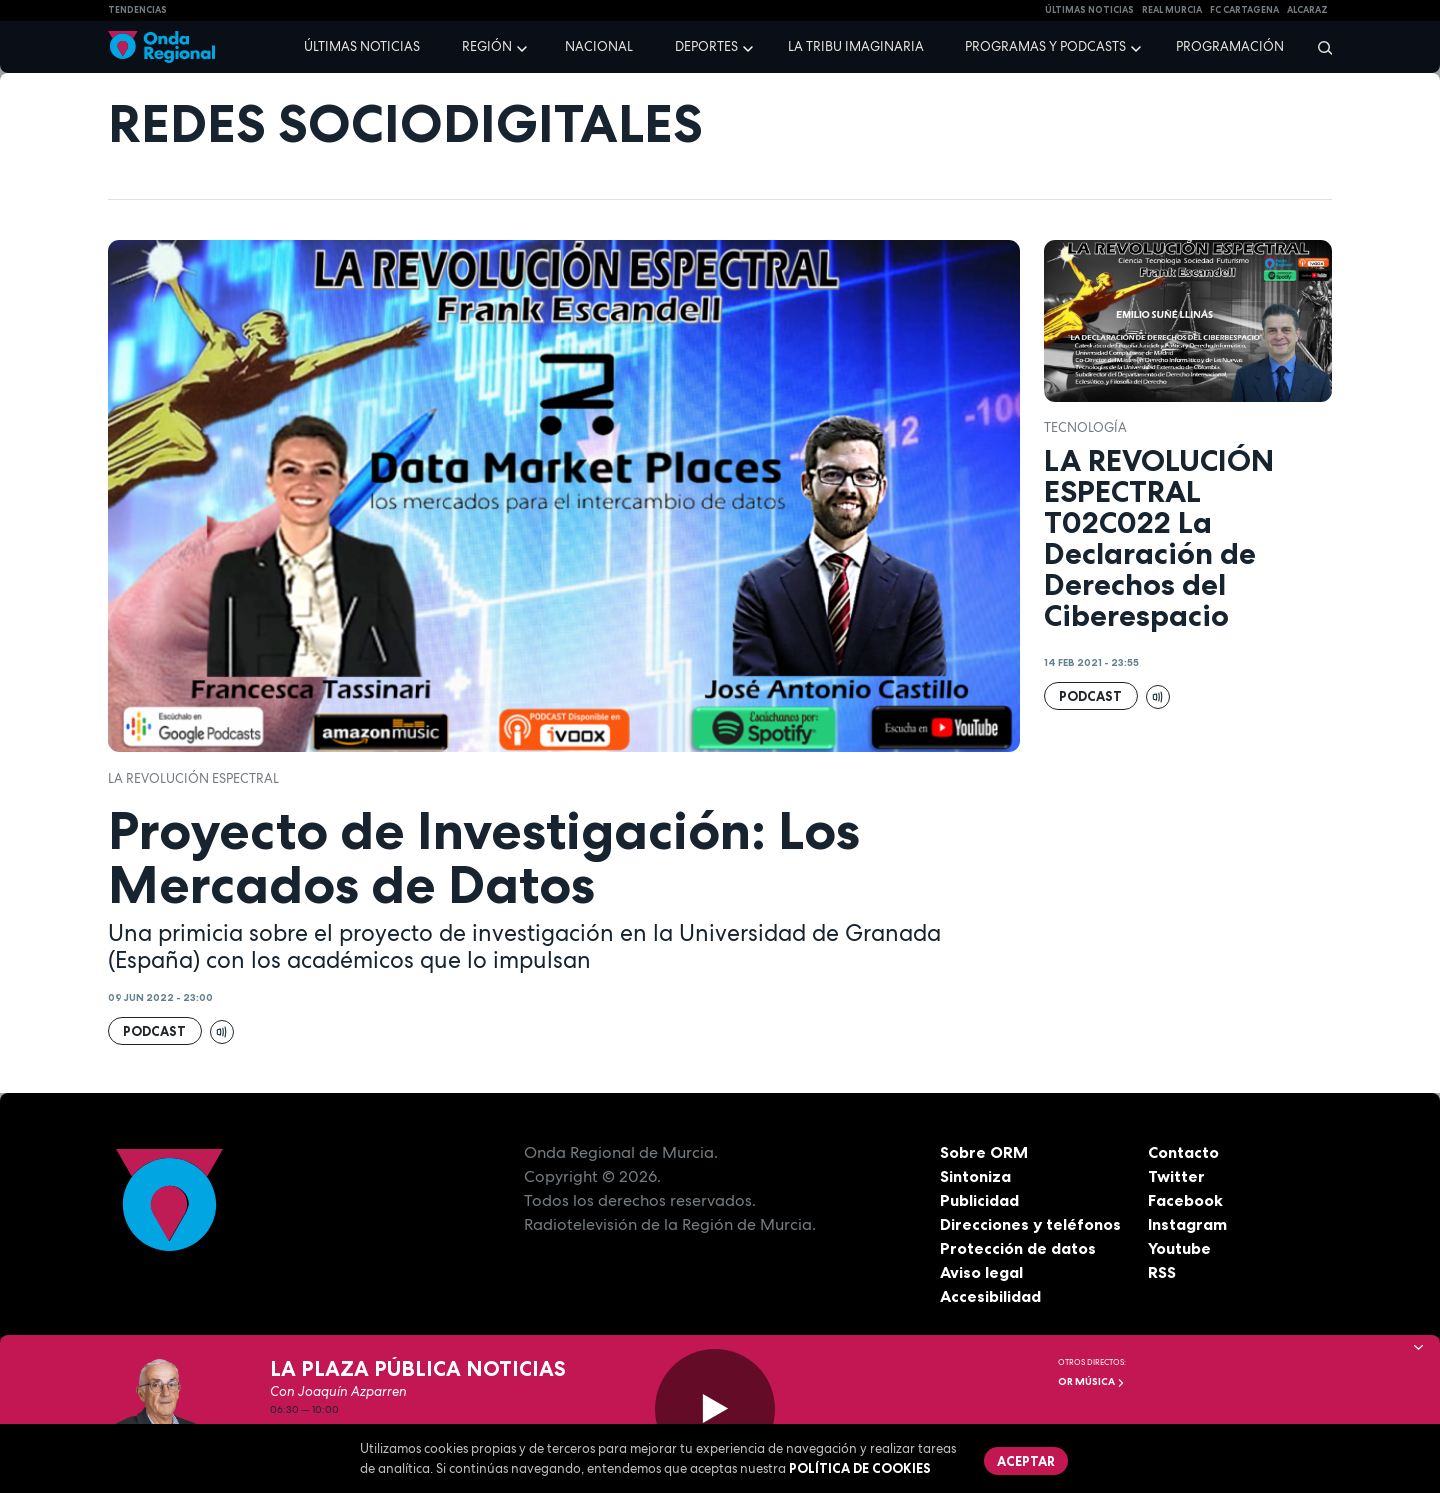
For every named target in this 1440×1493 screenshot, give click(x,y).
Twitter (1176, 1176)
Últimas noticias (362, 46)
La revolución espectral (193, 778)
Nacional (599, 46)
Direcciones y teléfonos (1031, 1224)
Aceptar (1026, 1461)
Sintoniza (975, 1176)
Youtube (1179, 1248)
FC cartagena (1244, 10)
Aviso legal (981, 1272)
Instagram (1187, 1224)
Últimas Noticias (1089, 10)
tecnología (1085, 427)
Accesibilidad (990, 1296)
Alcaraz (1307, 10)
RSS (1162, 1272)
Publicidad (979, 1200)
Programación (1230, 46)
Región (487, 46)
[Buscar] (1318, 47)
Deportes (706, 46)
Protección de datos (1018, 1248)
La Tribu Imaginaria (856, 46)
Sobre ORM (984, 1152)
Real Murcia (1172, 10)
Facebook (1185, 1200)
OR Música (1091, 1381)
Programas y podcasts (1045, 46)
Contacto (1183, 1152)
